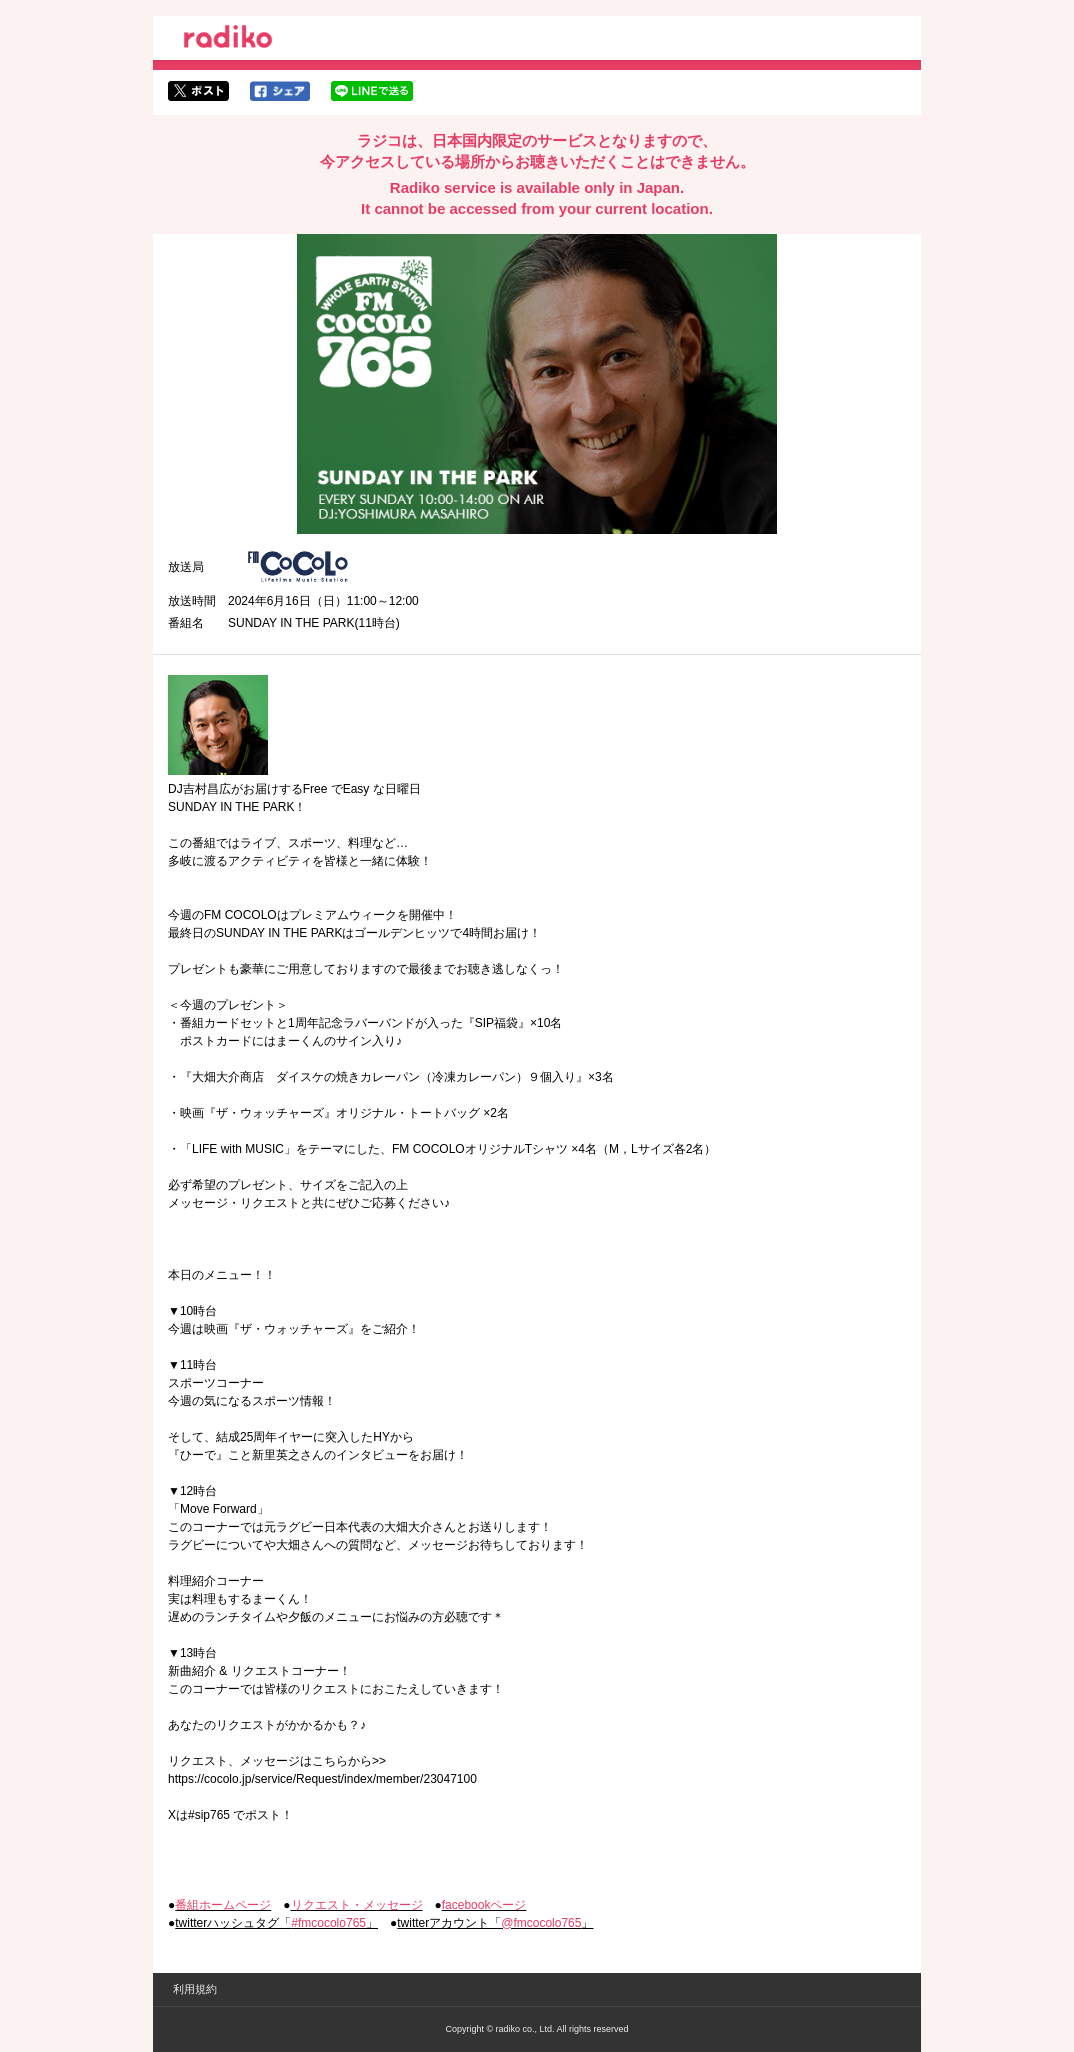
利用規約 (195, 1989)
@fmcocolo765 (541, 1923)
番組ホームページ (223, 1905)
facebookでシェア (280, 91)
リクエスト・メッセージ (357, 1905)
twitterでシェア (198, 91)
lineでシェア (372, 91)
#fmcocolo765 (328, 1923)
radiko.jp (228, 40)
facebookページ (484, 1905)
